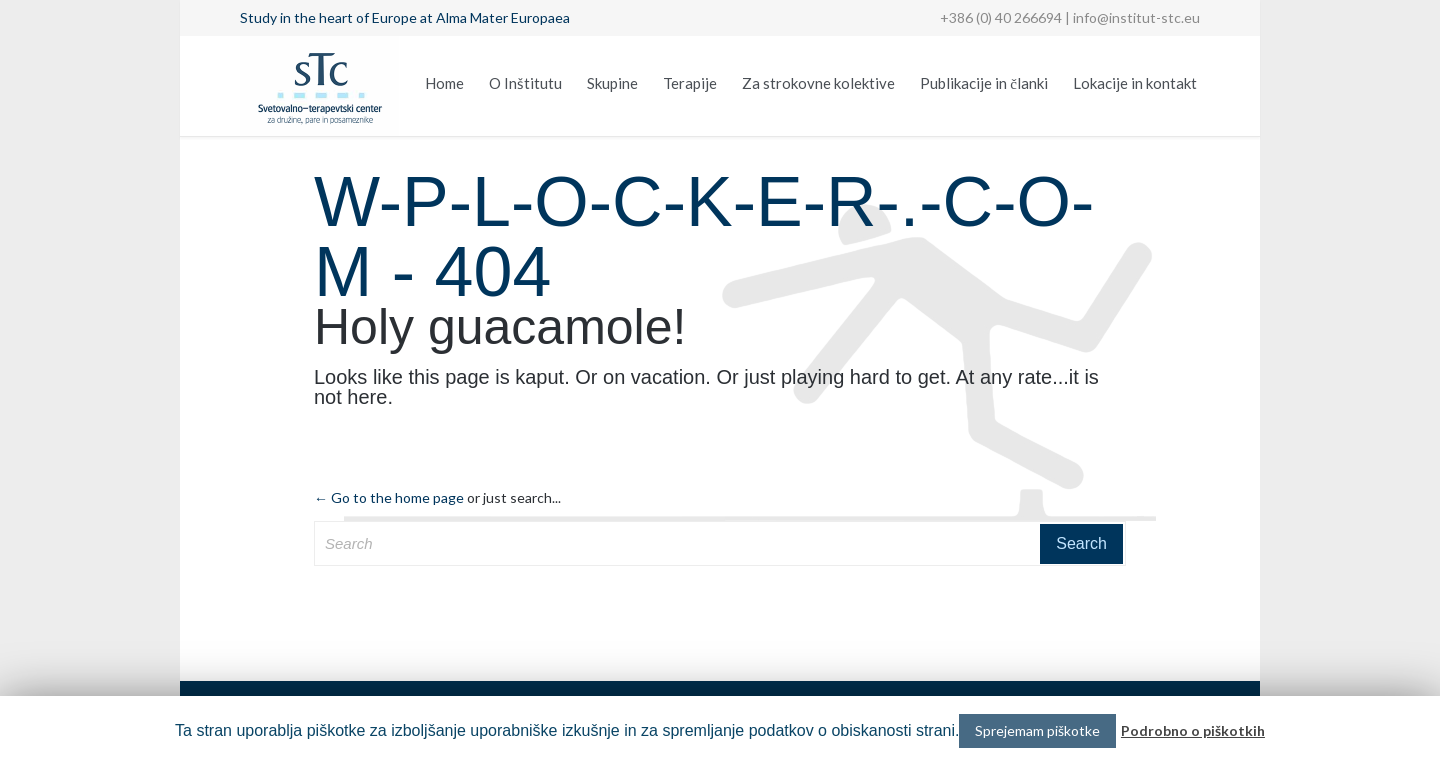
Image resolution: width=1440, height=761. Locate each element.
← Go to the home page (389, 497)
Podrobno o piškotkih (1193, 730)
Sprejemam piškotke (1037, 730)
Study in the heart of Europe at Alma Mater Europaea (405, 17)
